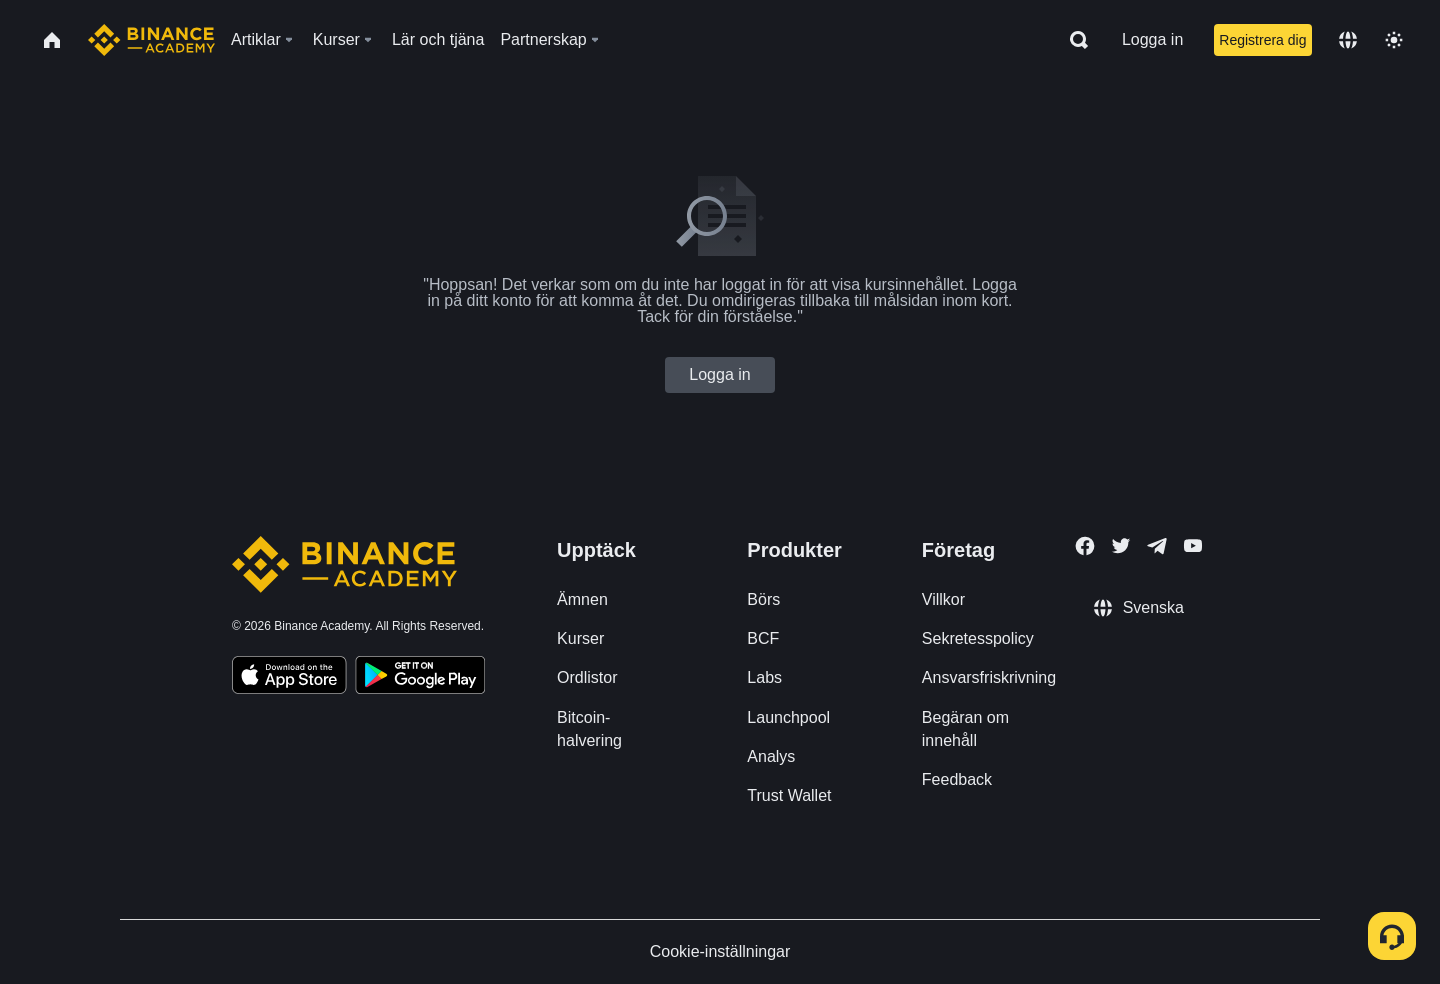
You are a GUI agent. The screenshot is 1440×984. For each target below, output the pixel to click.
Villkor (943, 599)
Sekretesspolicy (978, 638)
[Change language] (1348, 40)
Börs (763, 599)
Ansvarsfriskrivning (989, 677)
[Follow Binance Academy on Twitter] (1121, 546)
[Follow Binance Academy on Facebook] (1085, 546)
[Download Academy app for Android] (420, 678)
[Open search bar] (1073, 40)
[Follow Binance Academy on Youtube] (1193, 545)
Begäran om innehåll (965, 729)
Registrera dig (1262, 40)
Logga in (1152, 39)
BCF (763, 638)
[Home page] (151, 40)
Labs (764, 677)
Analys (771, 756)
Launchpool (788, 717)
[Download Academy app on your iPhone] (289, 678)
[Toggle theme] (1394, 40)
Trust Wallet (789, 795)
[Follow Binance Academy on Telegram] (1157, 546)
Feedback (957, 779)
